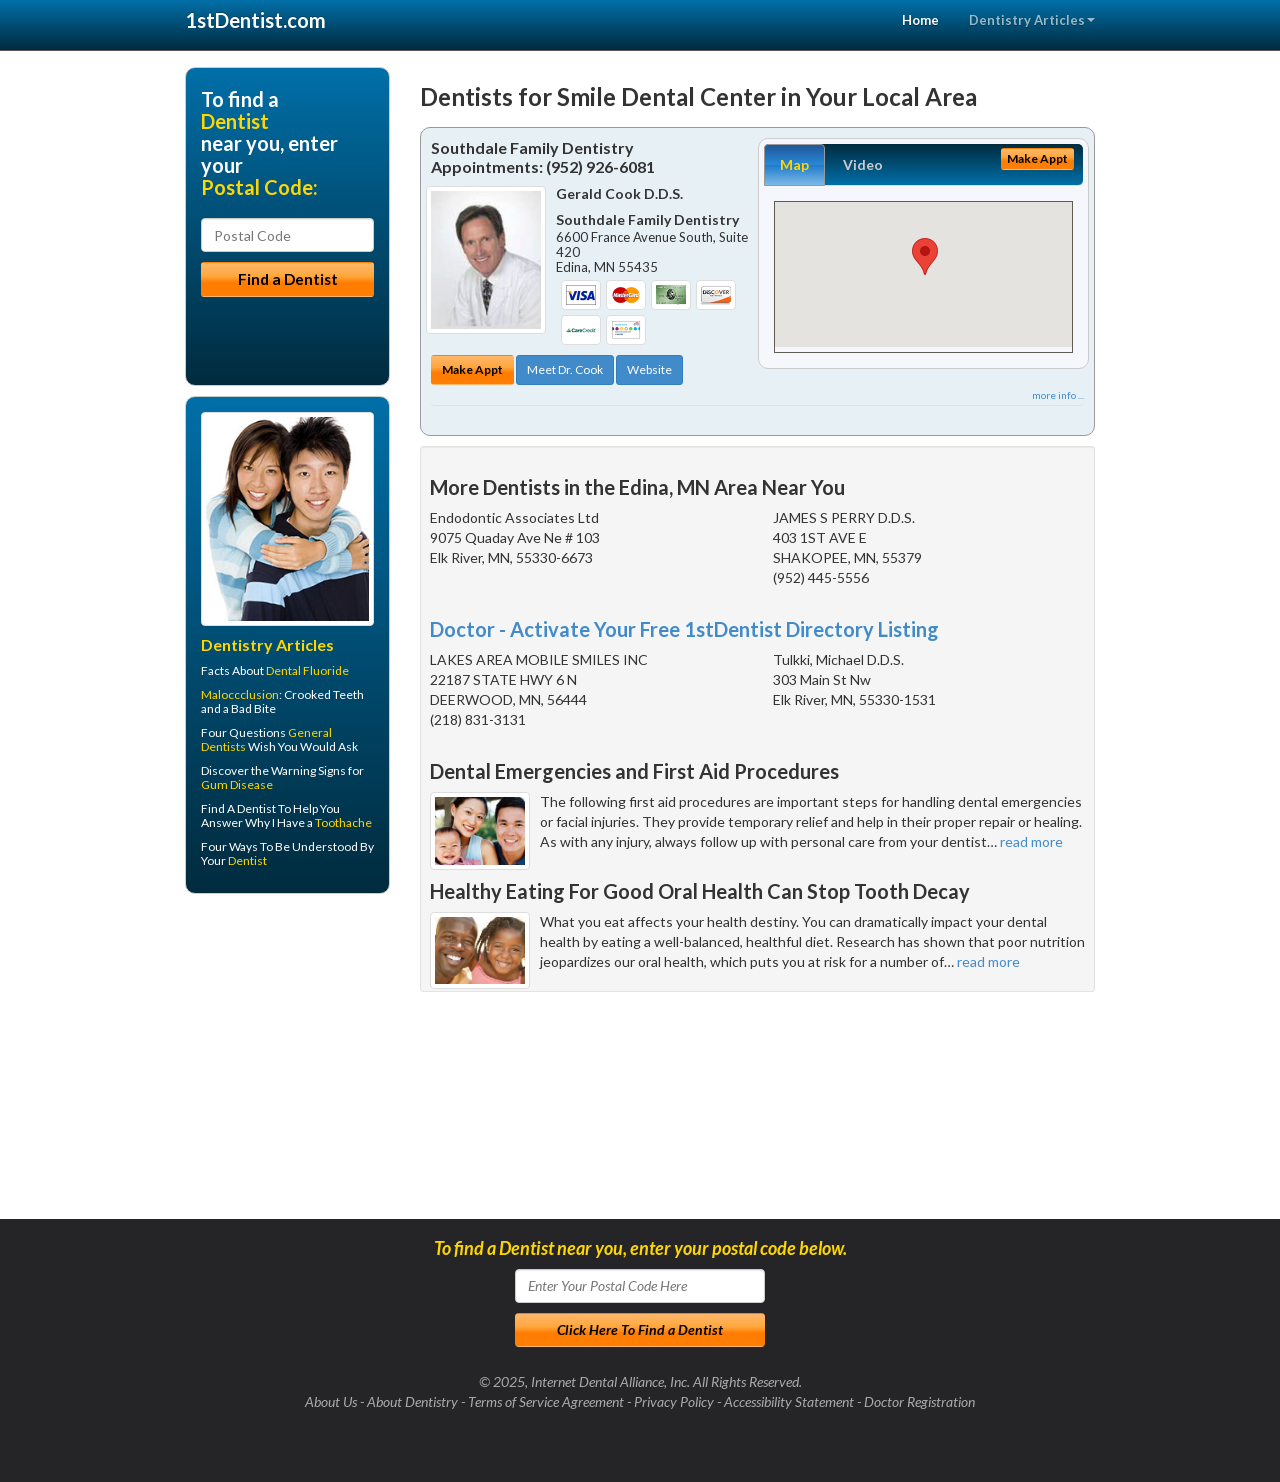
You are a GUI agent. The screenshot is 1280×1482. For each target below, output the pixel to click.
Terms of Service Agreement (546, 1401)
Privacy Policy (674, 1401)
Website (649, 369)
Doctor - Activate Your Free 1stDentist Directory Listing (684, 629)
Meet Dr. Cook (565, 369)
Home (920, 20)
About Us (331, 1401)
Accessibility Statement (789, 1401)
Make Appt (472, 369)
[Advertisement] (287, 1064)
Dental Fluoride (307, 670)
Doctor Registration (919, 1401)
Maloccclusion (240, 694)
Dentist (247, 860)
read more (1031, 841)
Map (794, 164)
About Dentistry (412, 1401)
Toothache (343, 822)
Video (863, 164)
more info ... (1058, 395)
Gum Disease (237, 784)
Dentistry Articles (1032, 20)
